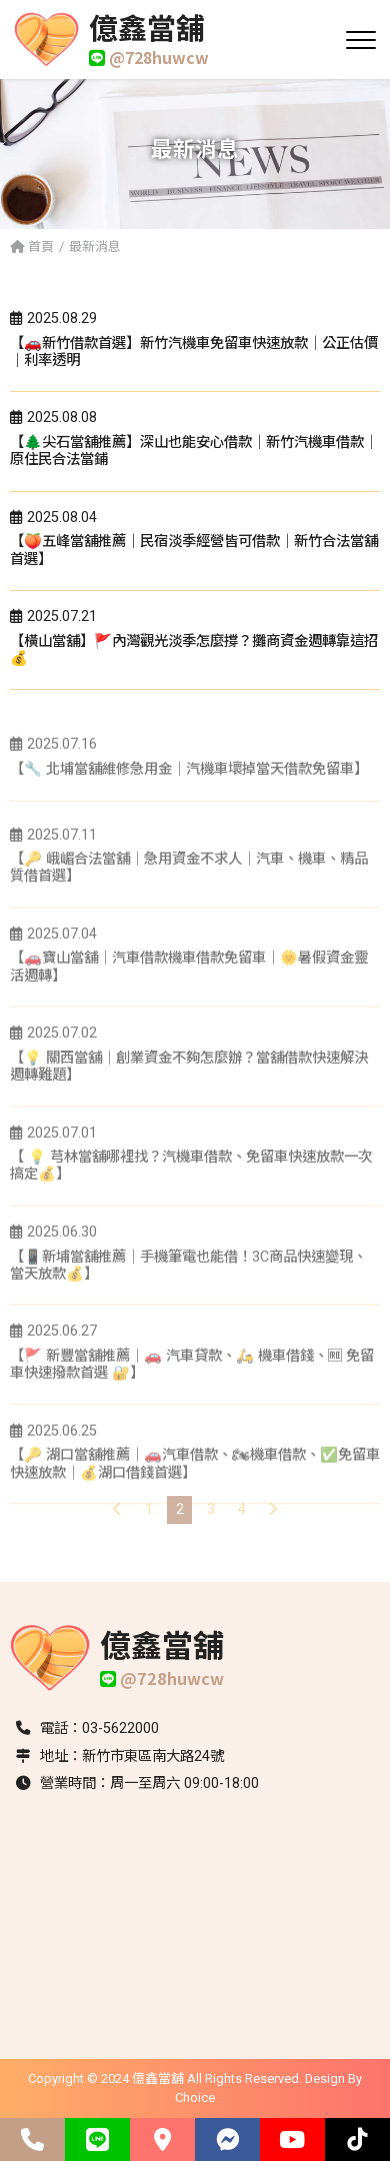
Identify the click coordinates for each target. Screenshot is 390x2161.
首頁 (32, 246)
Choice (195, 2097)
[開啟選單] (361, 40)
